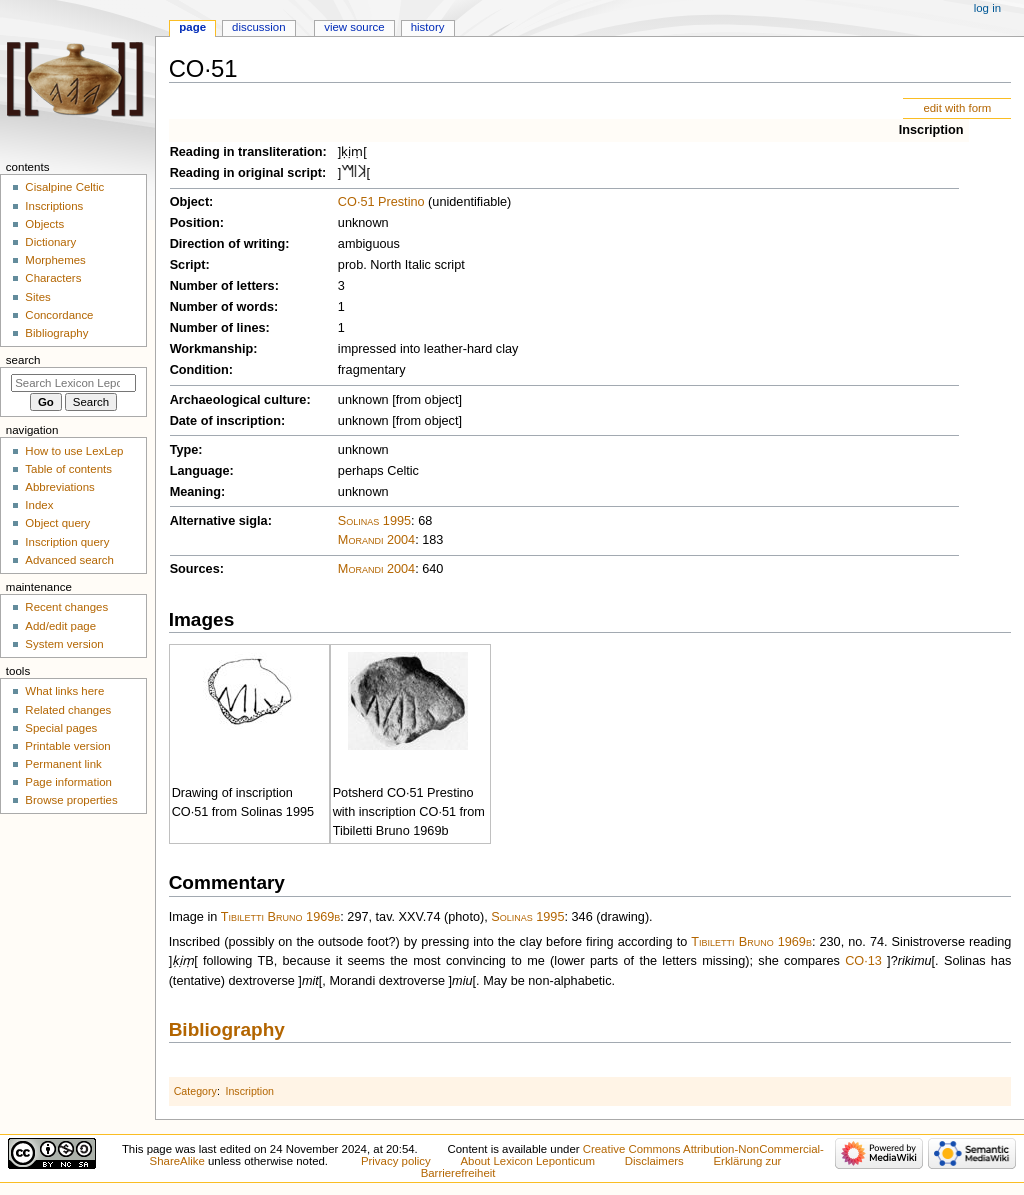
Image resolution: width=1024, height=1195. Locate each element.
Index (39, 505)
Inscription (931, 130)
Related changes (68, 710)
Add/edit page (60, 626)
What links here (64, 691)
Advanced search (69, 560)
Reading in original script (246, 173)
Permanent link (63, 764)
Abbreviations (59, 487)
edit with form (957, 108)
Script (188, 265)
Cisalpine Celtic (64, 187)
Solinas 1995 (374, 521)
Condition (199, 370)
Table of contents (68, 469)
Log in (987, 8)
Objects (44, 224)
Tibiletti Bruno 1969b (281, 917)
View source (354, 27)
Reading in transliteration (246, 152)
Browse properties (71, 800)
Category (195, 1091)
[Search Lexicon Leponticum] (73, 383)
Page (192, 27)
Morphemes (55, 260)
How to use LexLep (74, 451)
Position (195, 223)
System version (64, 644)
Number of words (222, 307)
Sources (195, 569)
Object (189, 202)
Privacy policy (396, 1161)
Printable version (67, 746)
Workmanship (212, 349)
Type (184, 450)
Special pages (61, 728)
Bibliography (227, 1029)
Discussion (258, 27)
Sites (37, 297)
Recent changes (66, 607)
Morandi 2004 (376, 540)
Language (200, 471)
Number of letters (222, 286)
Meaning (195, 492)
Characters (53, 278)
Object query (57, 523)
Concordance (59, 315)
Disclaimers (654, 1161)
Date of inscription (225, 421)
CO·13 (863, 961)
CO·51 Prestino (381, 202)
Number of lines (218, 328)
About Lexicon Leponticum (527, 1161)
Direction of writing (228, 244)
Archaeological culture (238, 400)
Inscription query (67, 542)
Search (23, 360)
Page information (68, 782)
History (428, 27)
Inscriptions (54, 206)
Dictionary (50, 242)
